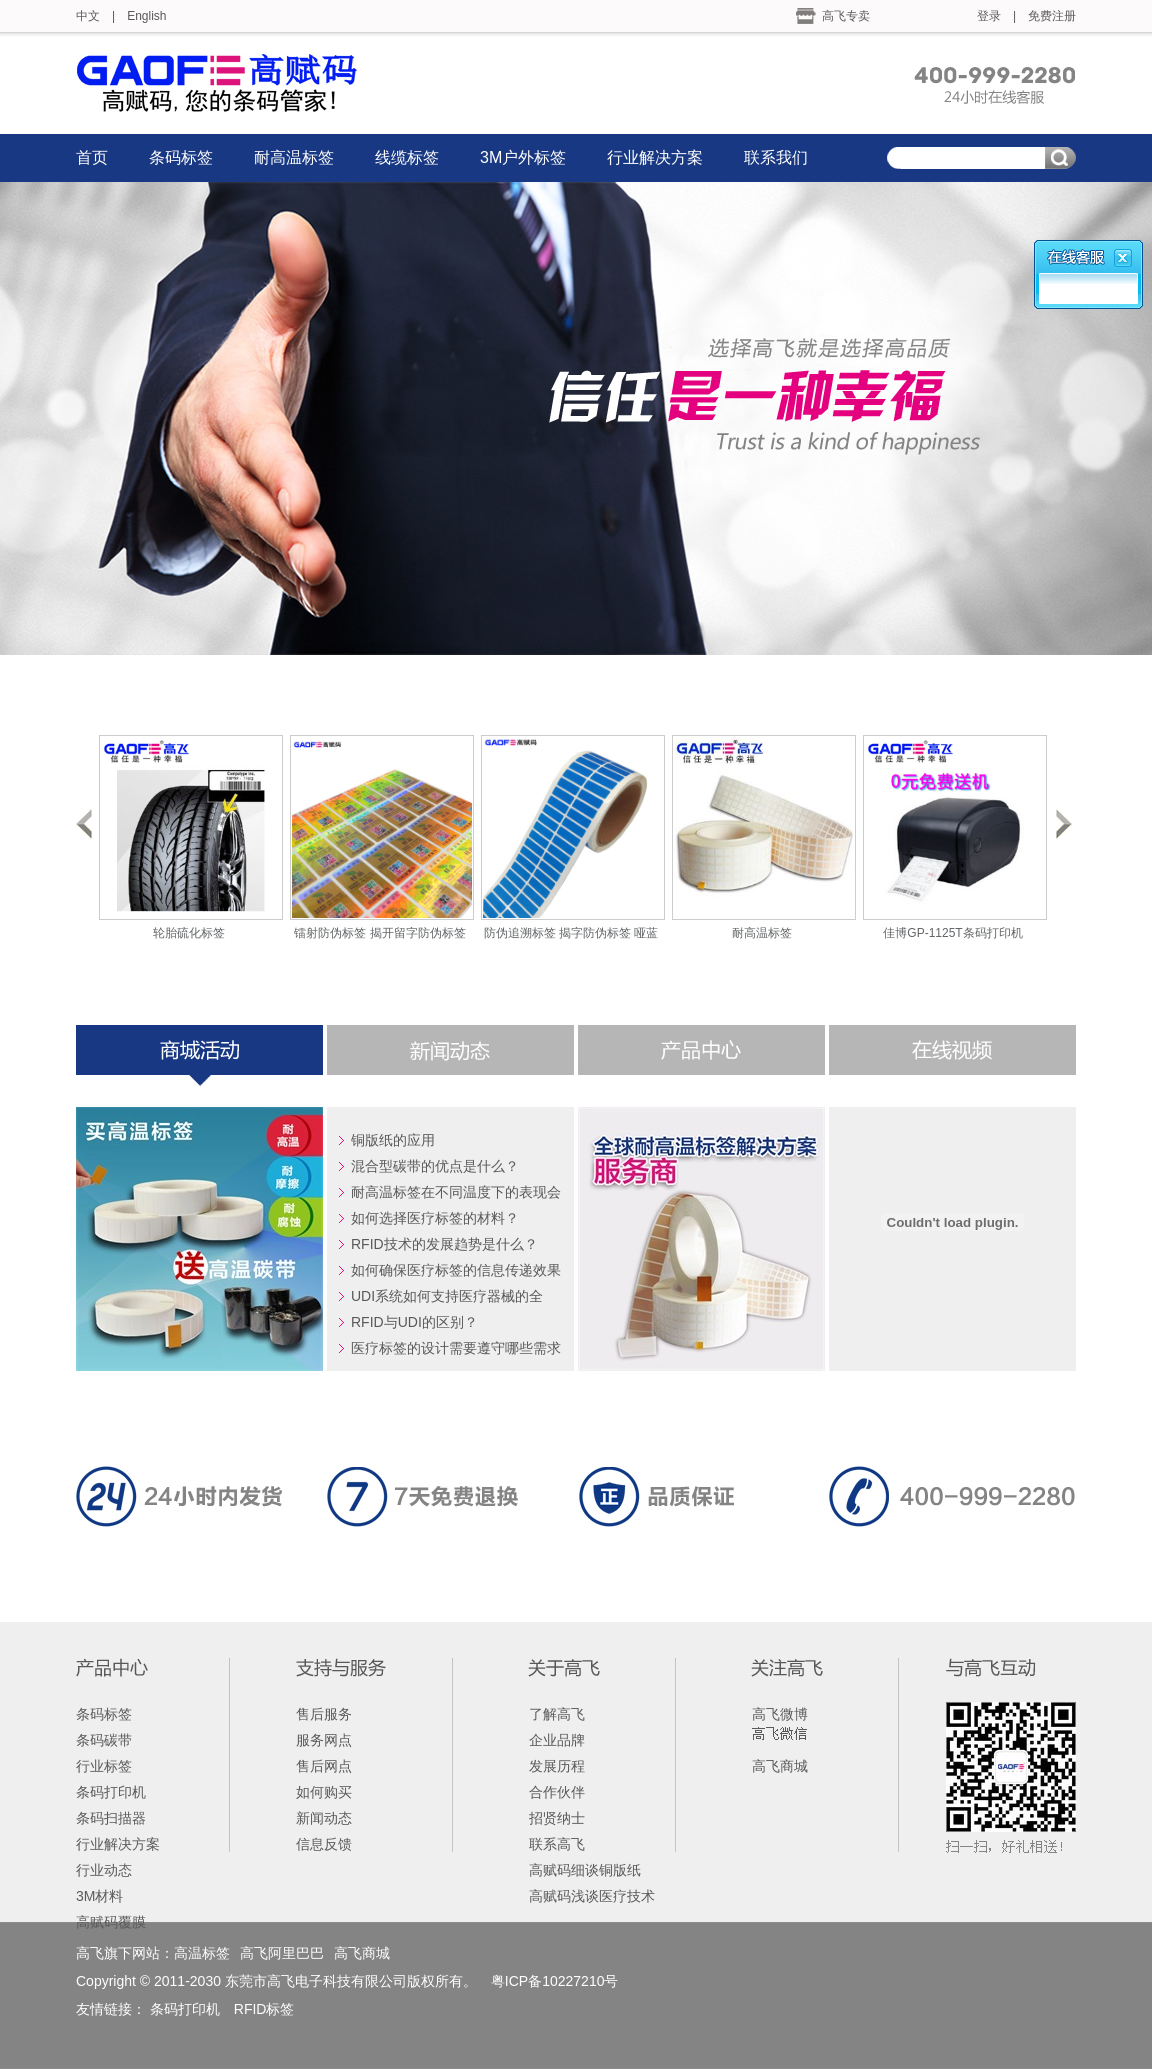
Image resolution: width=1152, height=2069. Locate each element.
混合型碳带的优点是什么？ (435, 1166)
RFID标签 (264, 2009)
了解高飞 (557, 1714)
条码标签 (181, 157)
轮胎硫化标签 (189, 933)
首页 (92, 157)
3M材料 (99, 1896)
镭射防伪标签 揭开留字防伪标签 (379, 933)
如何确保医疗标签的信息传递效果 (456, 1270)
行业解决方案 (655, 157)
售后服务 (324, 1714)
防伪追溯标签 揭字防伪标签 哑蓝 (571, 933)
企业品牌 (557, 1740)
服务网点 (324, 1740)
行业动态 (104, 1870)
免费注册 (1052, 16)
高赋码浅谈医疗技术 (592, 1896)
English (146, 16)
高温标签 (202, 1953)
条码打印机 (111, 1792)
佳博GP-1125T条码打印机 (952, 933)
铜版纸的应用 (393, 1140)
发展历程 (557, 1766)
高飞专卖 (846, 16)
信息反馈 (324, 1844)
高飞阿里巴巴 (282, 1953)
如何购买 (324, 1792)
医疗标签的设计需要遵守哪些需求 (456, 1348)
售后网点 (324, 1766)
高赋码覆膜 (111, 1922)
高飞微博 (780, 1714)
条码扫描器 (111, 1818)
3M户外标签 (523, 157)
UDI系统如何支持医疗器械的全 (447, 1296)
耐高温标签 (294, 157)
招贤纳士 (557, 1818)
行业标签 (104, 1766)
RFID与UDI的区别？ (414, 1322)
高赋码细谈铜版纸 (585, 1870)
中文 (88, 16)
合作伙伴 (557, 1792)
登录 (989, 16)
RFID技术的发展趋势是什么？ (444, 1244)
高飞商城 (780, 1766)
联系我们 (776, 157)
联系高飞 (557, 1844)
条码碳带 (104, 1740)
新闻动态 (324, 1818)
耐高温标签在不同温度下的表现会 (456, 1192)
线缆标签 (407, 157)
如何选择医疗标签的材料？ (435, 1218)
